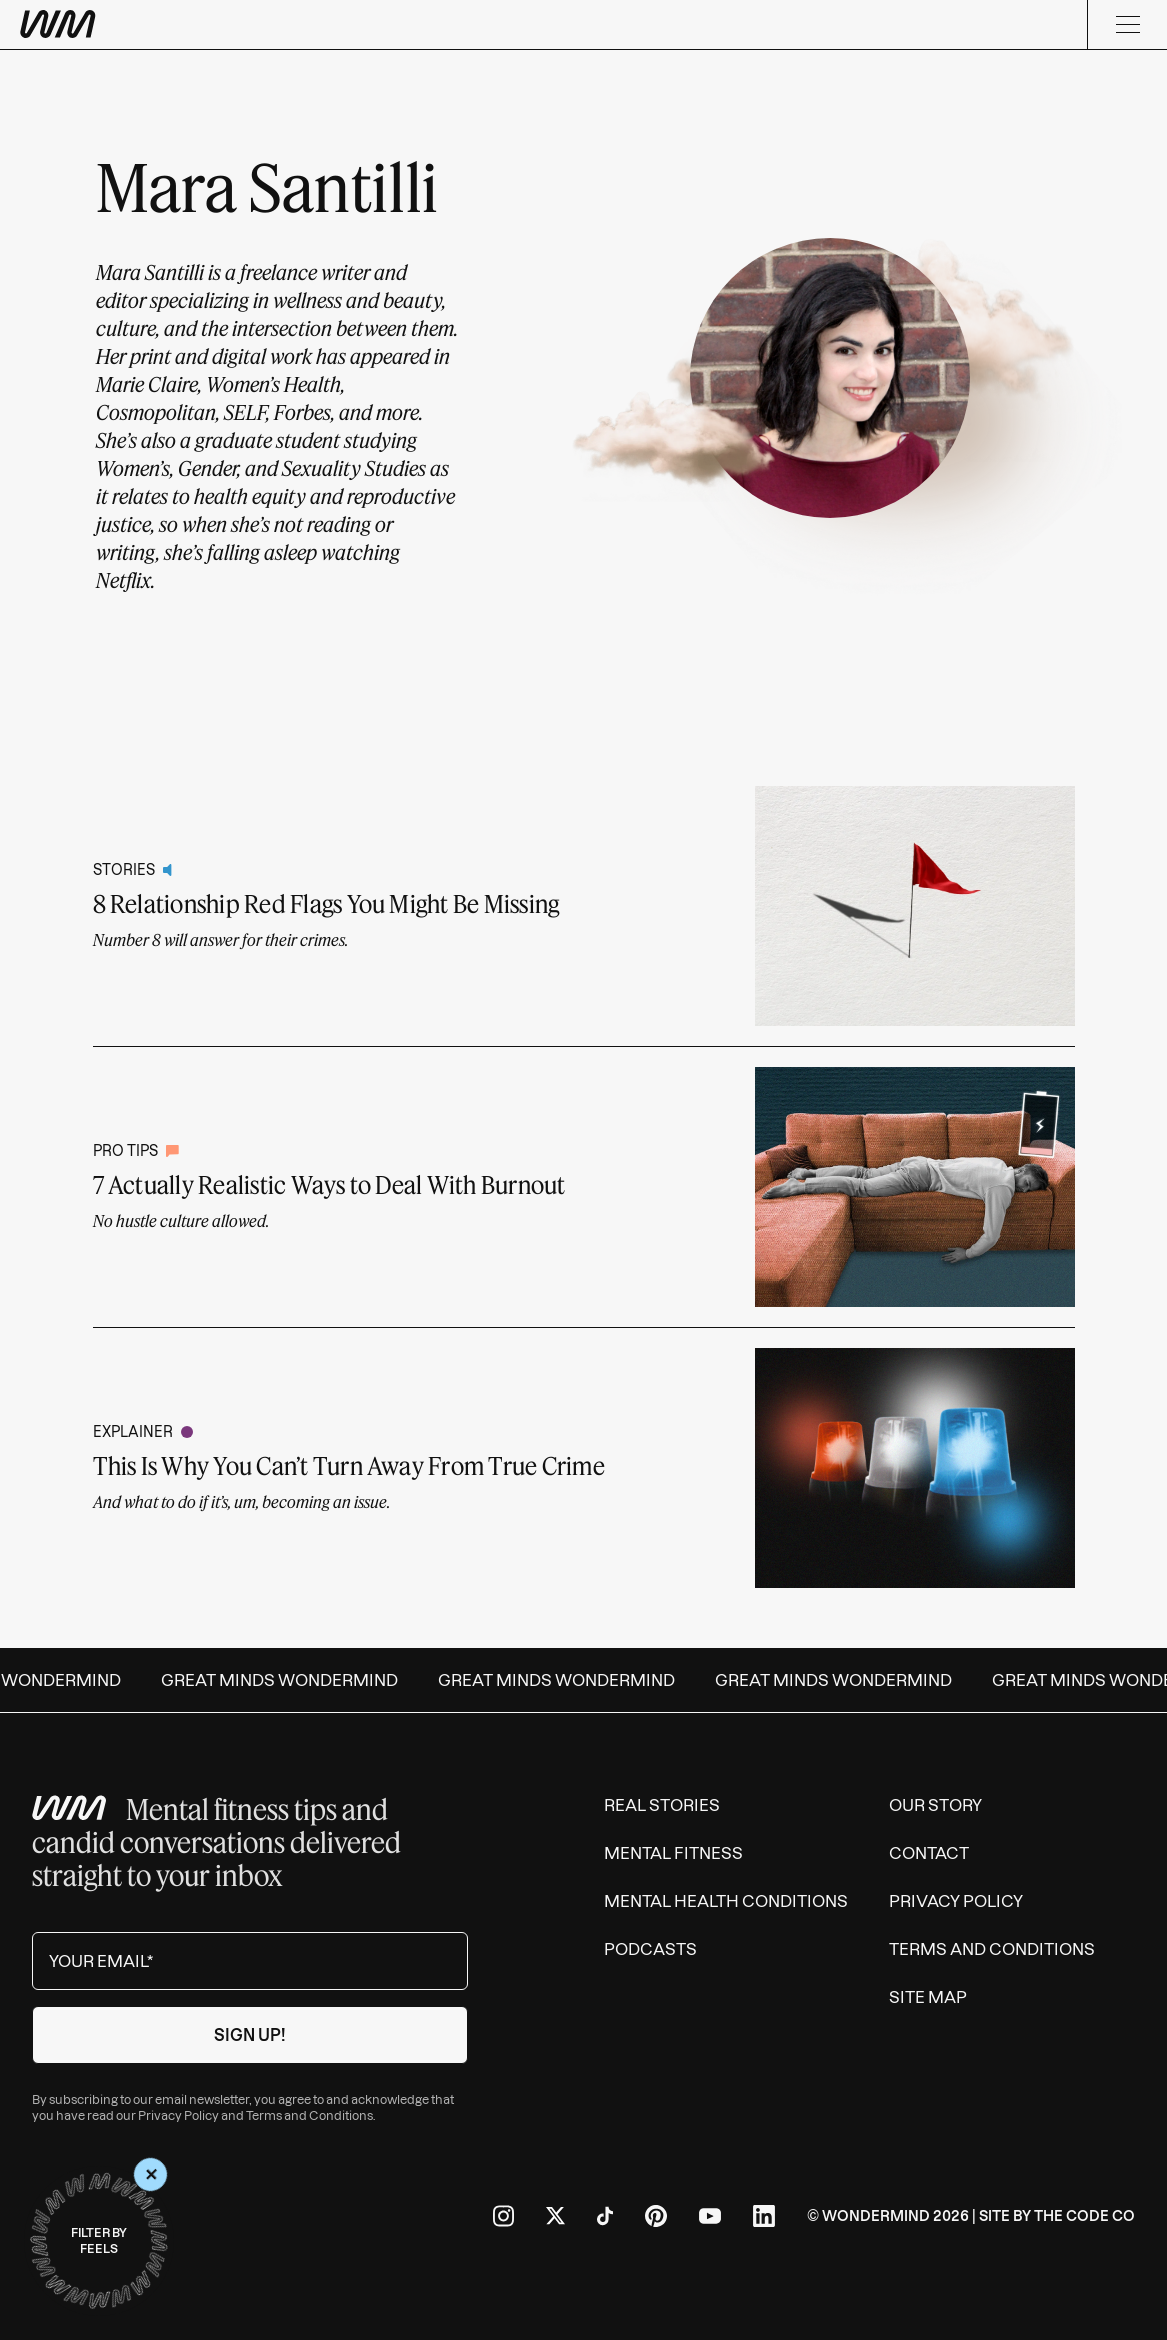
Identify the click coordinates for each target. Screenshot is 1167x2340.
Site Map (928, 1997)
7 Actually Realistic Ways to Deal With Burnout (329, 1184)
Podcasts (650, 1949)
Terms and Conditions (309, 2115)
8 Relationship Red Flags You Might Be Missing (326, 903)
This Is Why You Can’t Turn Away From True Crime (349, 1465)
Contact (929, 1853)
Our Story (935, 1805)
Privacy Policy (178, 2115)
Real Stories (662, 1805)
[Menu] (1127, 24)
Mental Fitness (673, 1853)
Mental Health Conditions (726, 1901)
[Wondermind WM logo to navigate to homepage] (160, 24)
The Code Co (1084, 2216)
